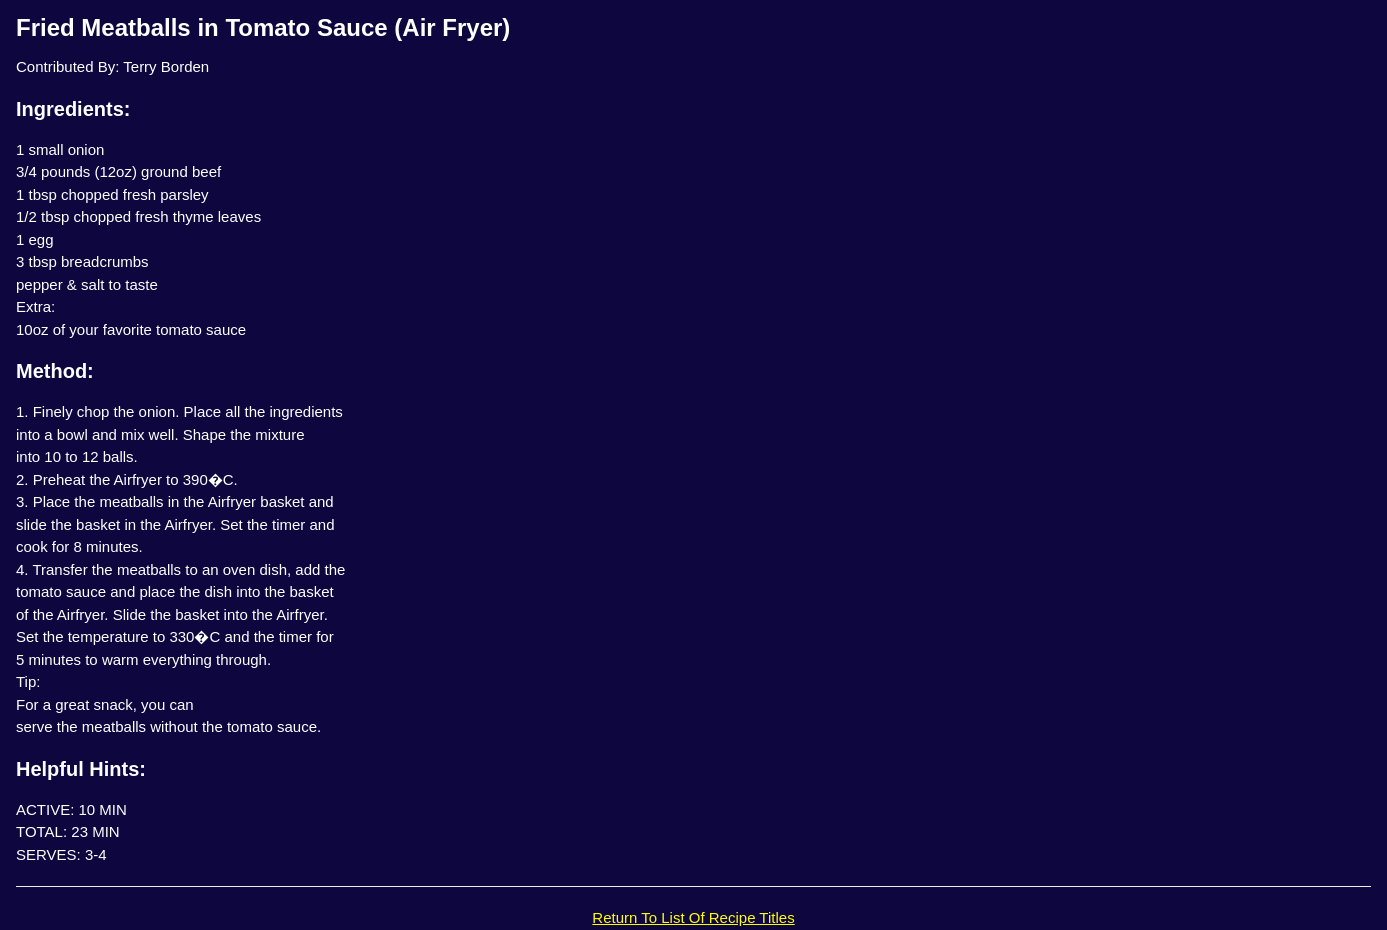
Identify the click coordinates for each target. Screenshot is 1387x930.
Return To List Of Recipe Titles (693, 917)
